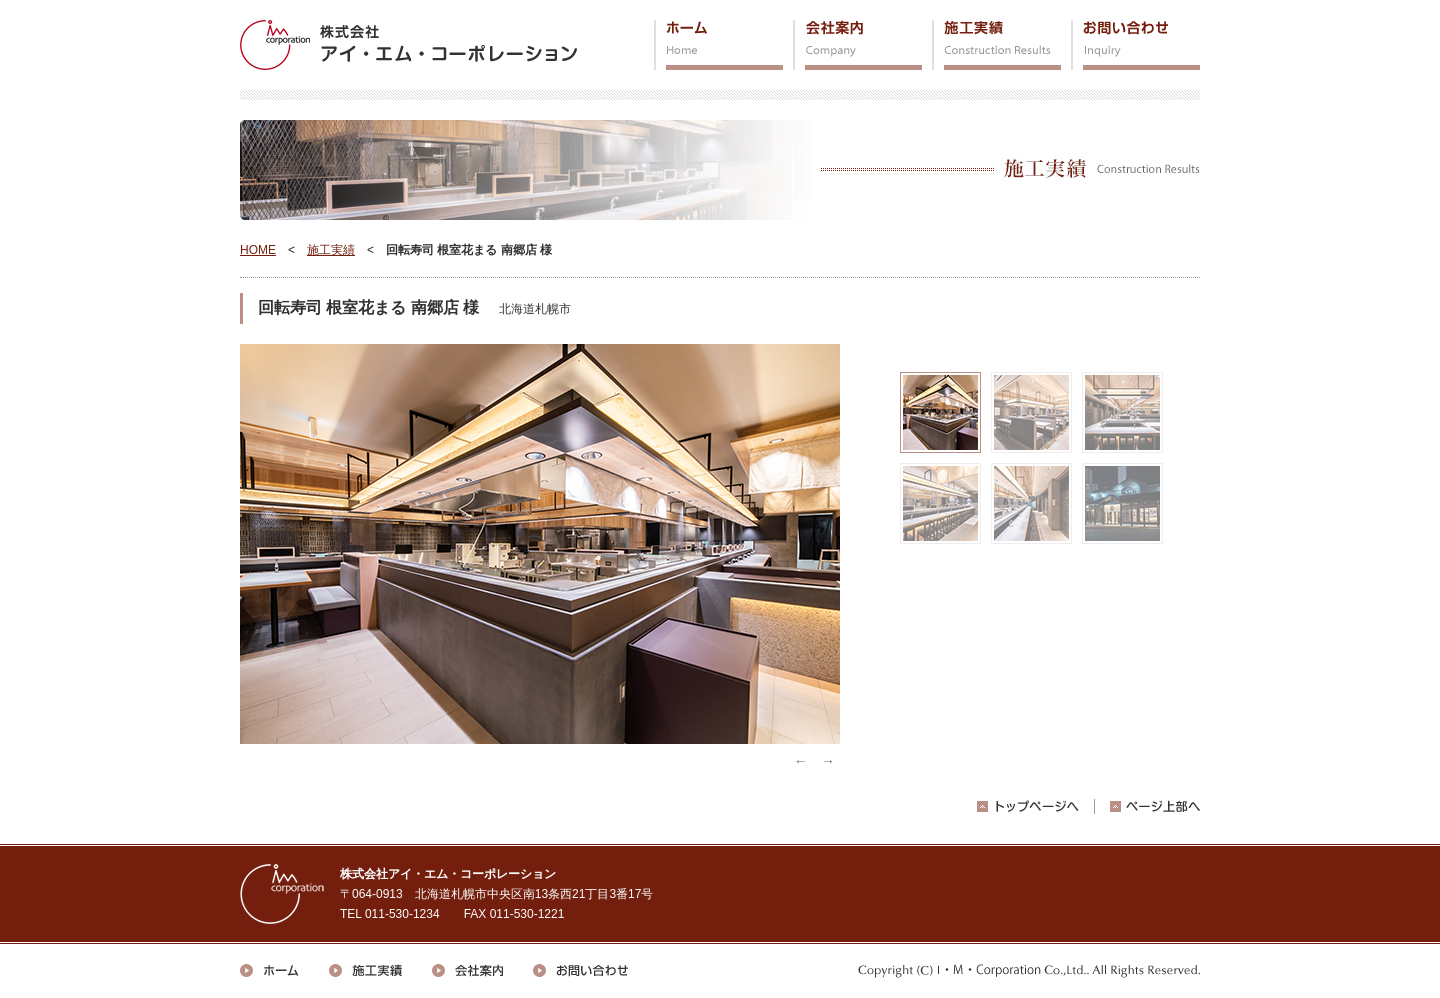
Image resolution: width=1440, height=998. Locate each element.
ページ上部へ (1155, 806)
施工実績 (996, 45)
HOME (258, 250)
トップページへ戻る (1028, 806)
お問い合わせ (1135, 45)
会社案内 (857, 45)
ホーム (718, 45)
